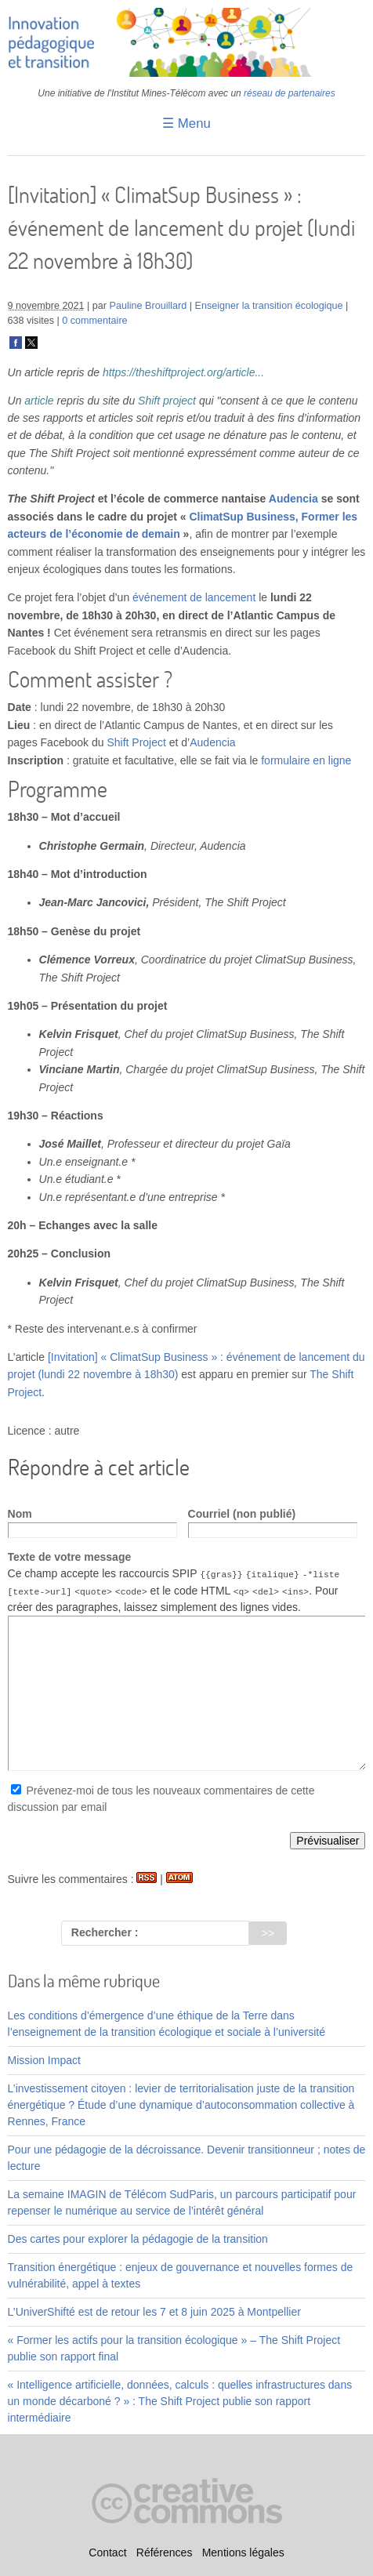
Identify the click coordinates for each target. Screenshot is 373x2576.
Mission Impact (44, 2060)
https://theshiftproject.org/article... (183, 372)
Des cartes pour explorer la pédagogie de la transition (138, 2239)
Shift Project (136, 742)
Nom (20, 1514)
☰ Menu (186, 123)
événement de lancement (193, 597)
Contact (107, 2553)
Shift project (167, 400)
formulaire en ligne (306, 760)
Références (164, 2553)
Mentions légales (243, 2553)
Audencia (293, 498)
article (38, 400)
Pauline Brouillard (148, 305)
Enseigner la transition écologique (269, 305)
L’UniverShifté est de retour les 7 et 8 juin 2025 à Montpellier (154, 2312)
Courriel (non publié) (242, 1514)
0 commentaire (94, 320)
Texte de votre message (70, 1557)
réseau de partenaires (289, 93)
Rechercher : (105, 1932)
